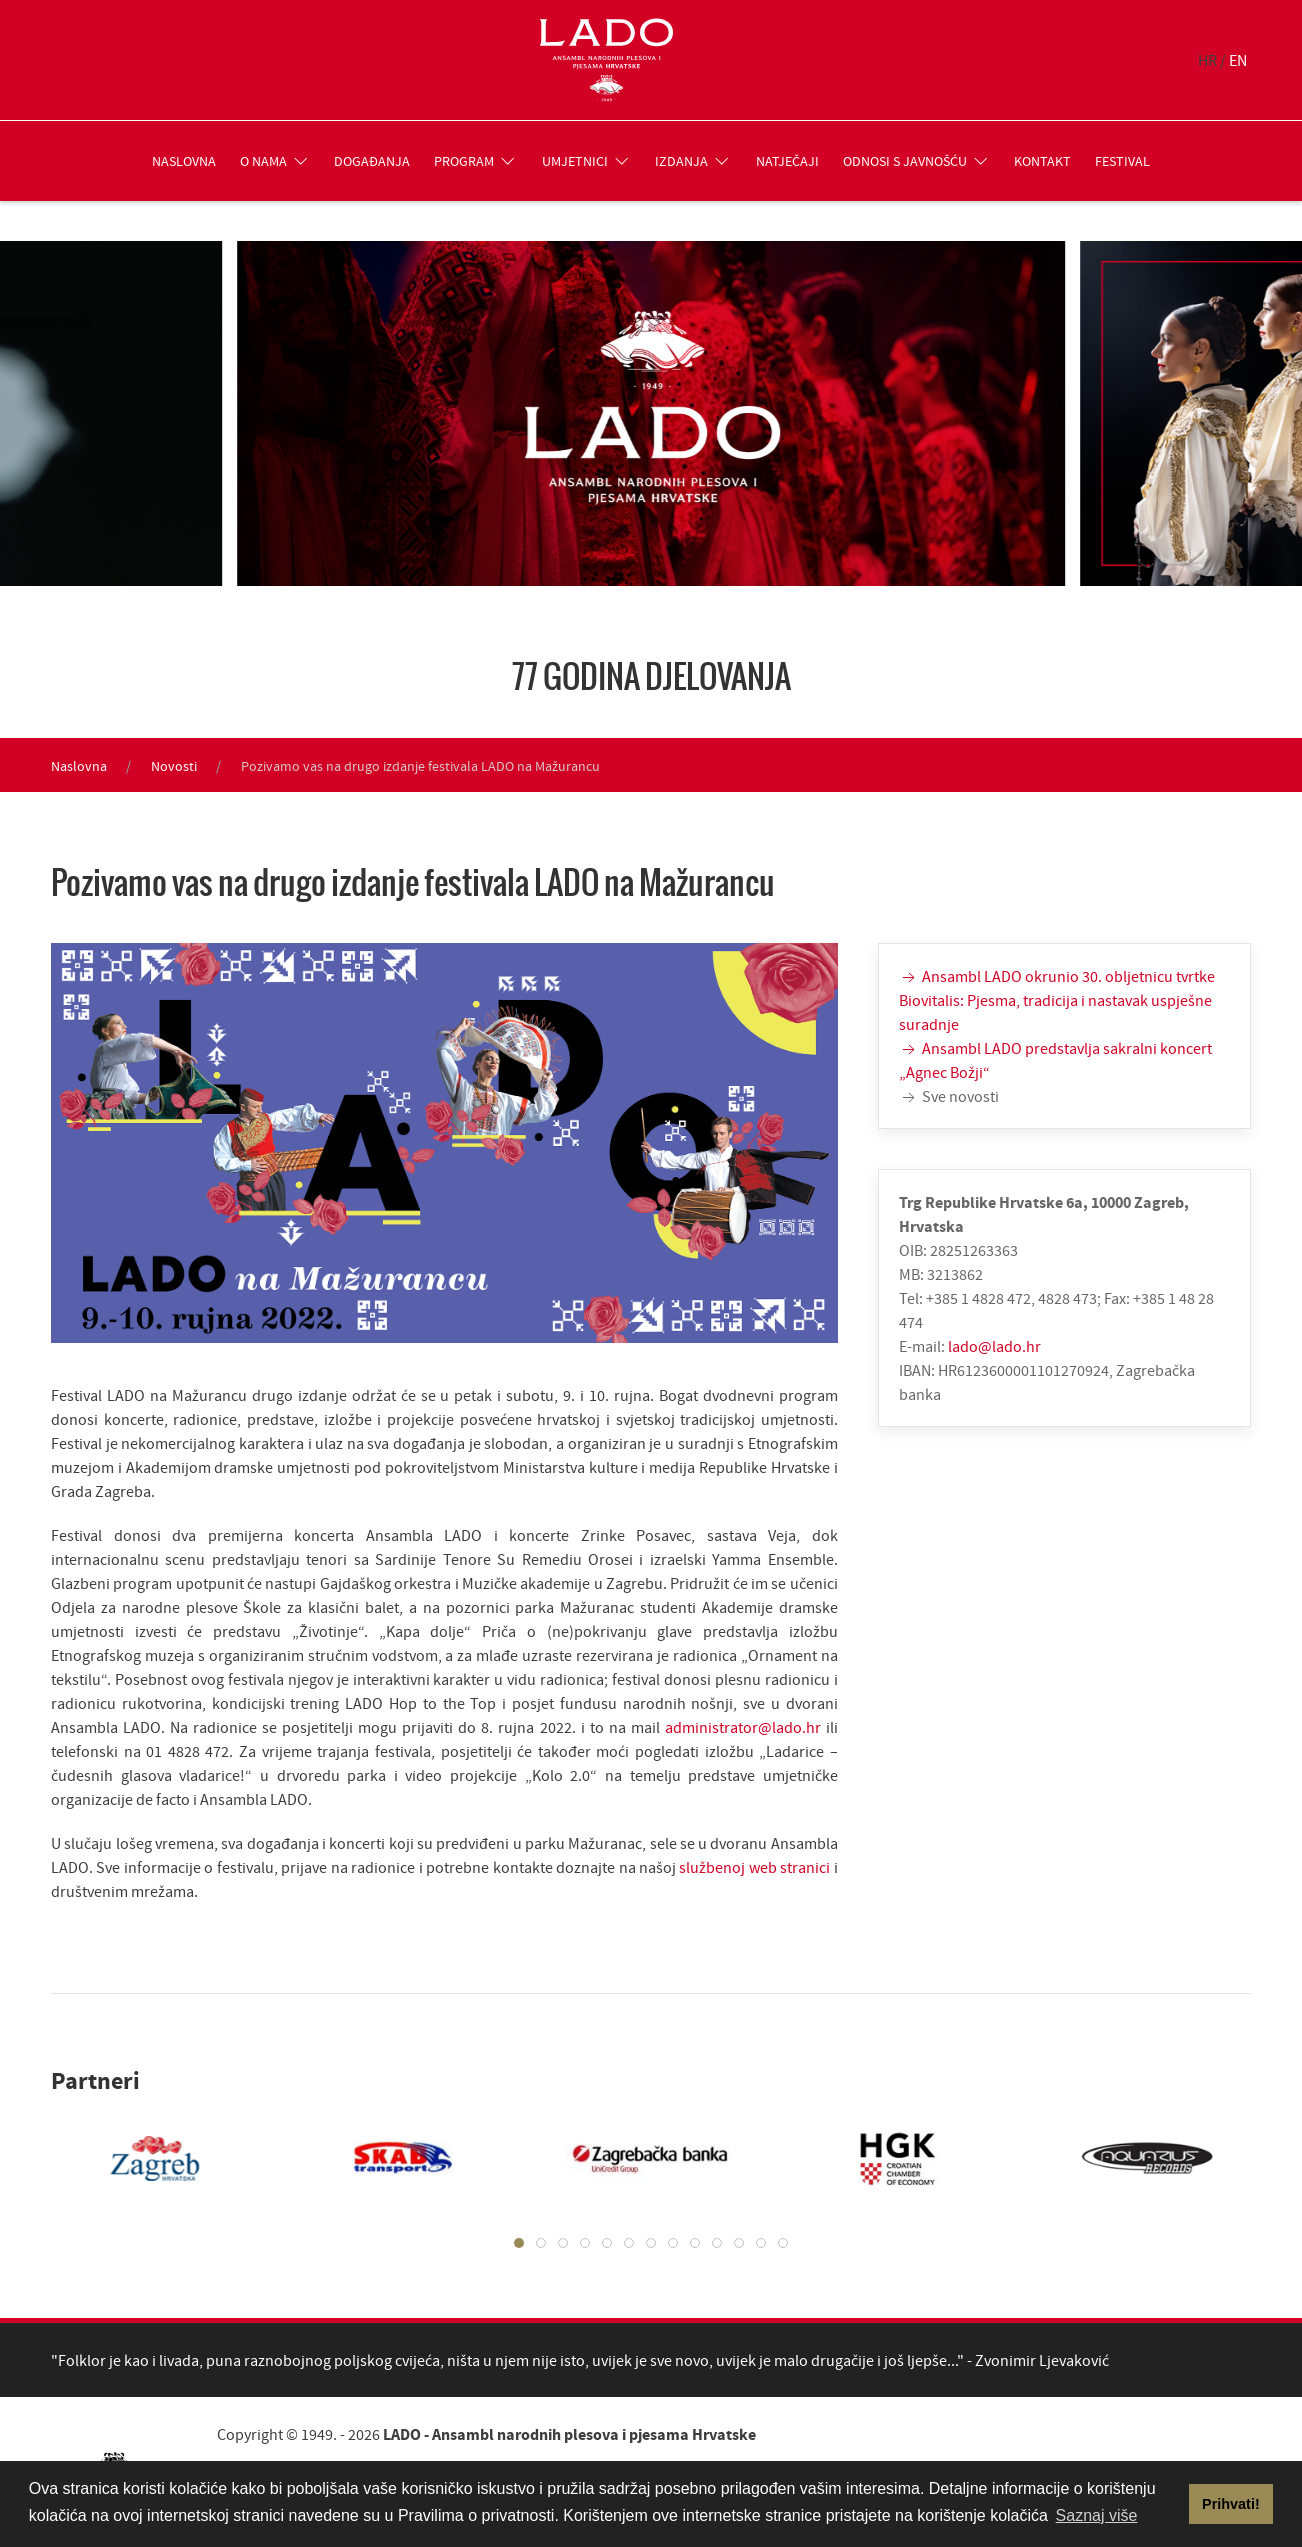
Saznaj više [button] (1097, 2515)
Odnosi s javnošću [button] (917, 161)
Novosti (174, 766)
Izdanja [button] (693, 161)
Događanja (372, 161)
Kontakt (1042, 161)
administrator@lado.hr (743, 1727)
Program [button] (476, 161)
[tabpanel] (135, 2158)
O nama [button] (275, 161)
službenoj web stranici (754, 1867)
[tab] (519, 2243)
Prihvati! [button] (1231, 2504)
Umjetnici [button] (587, 161)
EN (1238, 60)
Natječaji (787, 161)
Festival (1122, 161)
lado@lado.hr (994, 1346)
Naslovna (184, 161)
